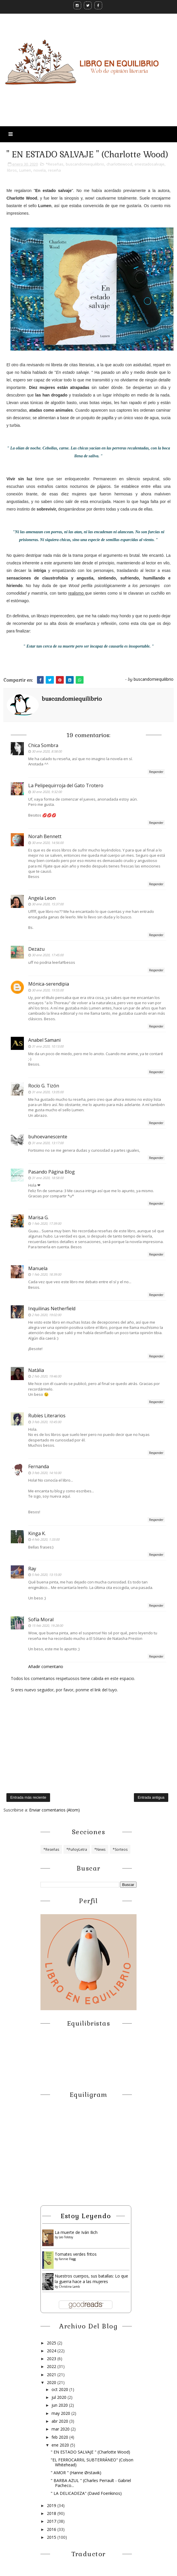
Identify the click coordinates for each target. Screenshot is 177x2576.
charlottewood (119, 164)
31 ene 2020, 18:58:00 (47, 1178)
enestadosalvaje (149, 164)
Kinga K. (37, 1533)
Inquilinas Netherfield (51, 1308)
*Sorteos (120, 1849)
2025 (52, 2343)
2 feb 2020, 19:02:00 (46, 1315)
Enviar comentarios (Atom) (54, 1810)
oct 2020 (60, 2389)
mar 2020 (61, 2429)
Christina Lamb (69, 2287)
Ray (32, 1568)
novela (39, 170)
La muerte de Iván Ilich (76, 2232)
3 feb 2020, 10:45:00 (46, 1422)
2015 (52, 2537)
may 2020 (61, 2413)
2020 (52, 2382)
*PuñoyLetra (76, 1849)
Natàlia (36, 1370)
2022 (52, 2366)
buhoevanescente (47, 1136)
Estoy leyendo (86, 2216)
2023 (52, 2358)
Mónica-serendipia (48, 984)
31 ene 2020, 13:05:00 (47, 1092)
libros (12, 170)
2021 (52, 2374)
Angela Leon (42, 898)
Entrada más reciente (28, 1797)
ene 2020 (61, 2445)
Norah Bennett (44, 836)
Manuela (37, 1268)
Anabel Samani (44, 1040)
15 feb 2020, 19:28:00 (47, 1625)
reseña (54, 170)
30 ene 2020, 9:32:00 (47, 792)
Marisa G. (38, 1217)
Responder (156, 772)
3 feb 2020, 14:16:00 (46, 1473)
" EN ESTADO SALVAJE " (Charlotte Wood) (90, 2452)
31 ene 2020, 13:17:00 (47, 1143)
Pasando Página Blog (51, 1172)
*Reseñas (54, 164)
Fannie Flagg (67, 2259)
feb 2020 (60, 2437)
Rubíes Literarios (47, 1415)
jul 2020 (60, 2397)
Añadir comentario (45, 1666)
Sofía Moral (41, 1619)
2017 (52, 2521)
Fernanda (38, 1466)
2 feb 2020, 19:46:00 (46, 1376)
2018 (52, 2513)
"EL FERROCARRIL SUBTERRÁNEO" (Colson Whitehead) (92, 2462)
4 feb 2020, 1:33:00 (45, 1539)
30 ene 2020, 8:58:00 (47, 751)
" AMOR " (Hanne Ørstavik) (76, 2472)
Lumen (25, 170)
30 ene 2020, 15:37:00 (47, 904)
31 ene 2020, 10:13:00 (47, 1046)
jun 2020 (60, 2405)
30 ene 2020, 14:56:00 (47, 842)
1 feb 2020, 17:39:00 (46, 1223)
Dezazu (36, 949)
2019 (52, 2505)
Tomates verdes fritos (76, 2254)
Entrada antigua (151, 1797)
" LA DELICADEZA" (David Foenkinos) (86, 2493)
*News (99, 1849)
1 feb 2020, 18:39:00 (46, 1274)
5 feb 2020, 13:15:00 (46, 1574)
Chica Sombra (43, 745)
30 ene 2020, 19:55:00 (47, 990)
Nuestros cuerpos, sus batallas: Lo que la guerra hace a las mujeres (91, 2279)
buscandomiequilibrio (85, 164)
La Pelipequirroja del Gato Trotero (65, 785)
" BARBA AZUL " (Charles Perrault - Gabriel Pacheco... (91, 2483)
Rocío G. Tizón (43, 1085)
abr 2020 (60, 2421)
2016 (52, 2529)
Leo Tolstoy (66, 2237)
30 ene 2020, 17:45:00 (47, 955)
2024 (52, 2350)
